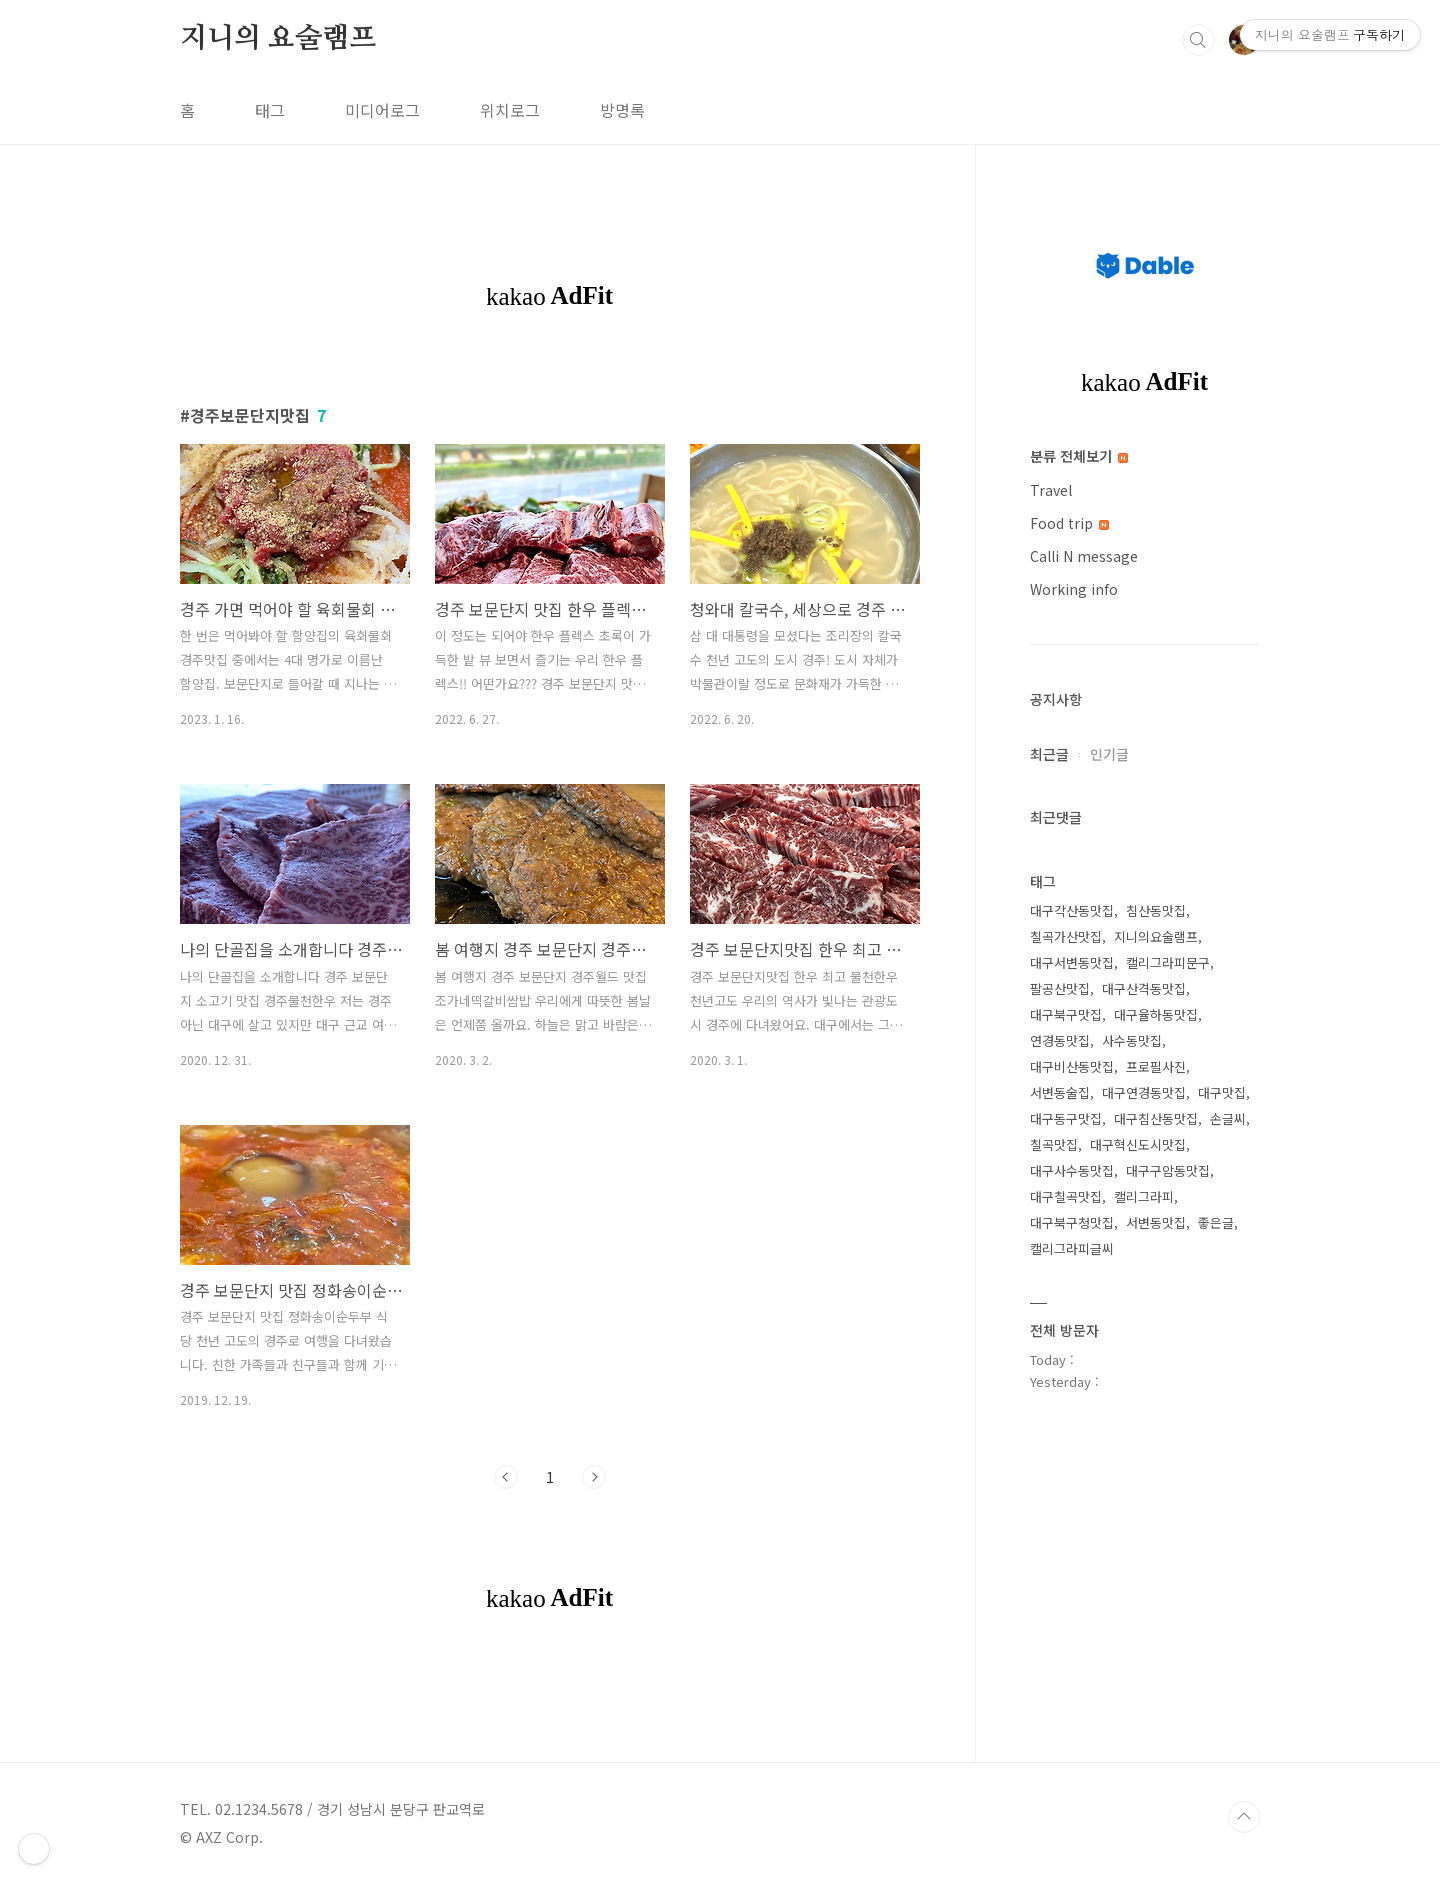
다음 (594, 1477)
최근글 (1049, 754)
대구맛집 (1222, 1092)
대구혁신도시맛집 (1138, 1144)
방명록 (622, 110)
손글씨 (1228, 1118)
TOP (1244, 1817)
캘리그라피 (1144, 1196)
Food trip (1069, 523)
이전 (506, 1477)
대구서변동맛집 (1072, 962)
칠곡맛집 (1054, 1144)
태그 (270, 110)
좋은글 (1216, 1222)
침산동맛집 (1156, 910)
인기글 (1109, 754)
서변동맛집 (1156, 1222)
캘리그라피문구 (1168, 962)
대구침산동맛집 (1156, 1118)
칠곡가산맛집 (1066, 936)
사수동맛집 (1132, 1040)
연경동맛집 (1060, 1040)
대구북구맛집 (1066, 1014)
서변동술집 (1060, 1092)
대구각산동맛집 (1072, 910)
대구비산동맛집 (1072, 1066)
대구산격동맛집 (1144, 988)
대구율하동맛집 (1156, 1014)
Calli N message (1084, 556)
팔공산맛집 (1060, 988)
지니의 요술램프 (277, 39)
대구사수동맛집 (1072, 1170)
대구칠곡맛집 (1066, 1196)
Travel (1051, 490)
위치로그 (510, 110)
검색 (1198, 40)
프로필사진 (1156, 1066)
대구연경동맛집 (1144, 1092)
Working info (1074, 589)
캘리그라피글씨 (1072, 1248)
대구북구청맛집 (1072, 1222)
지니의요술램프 (1156, 936)
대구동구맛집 (1066, 1118)
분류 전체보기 (1079, 456)
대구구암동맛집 (1168, 1170)
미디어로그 (382, 110)
